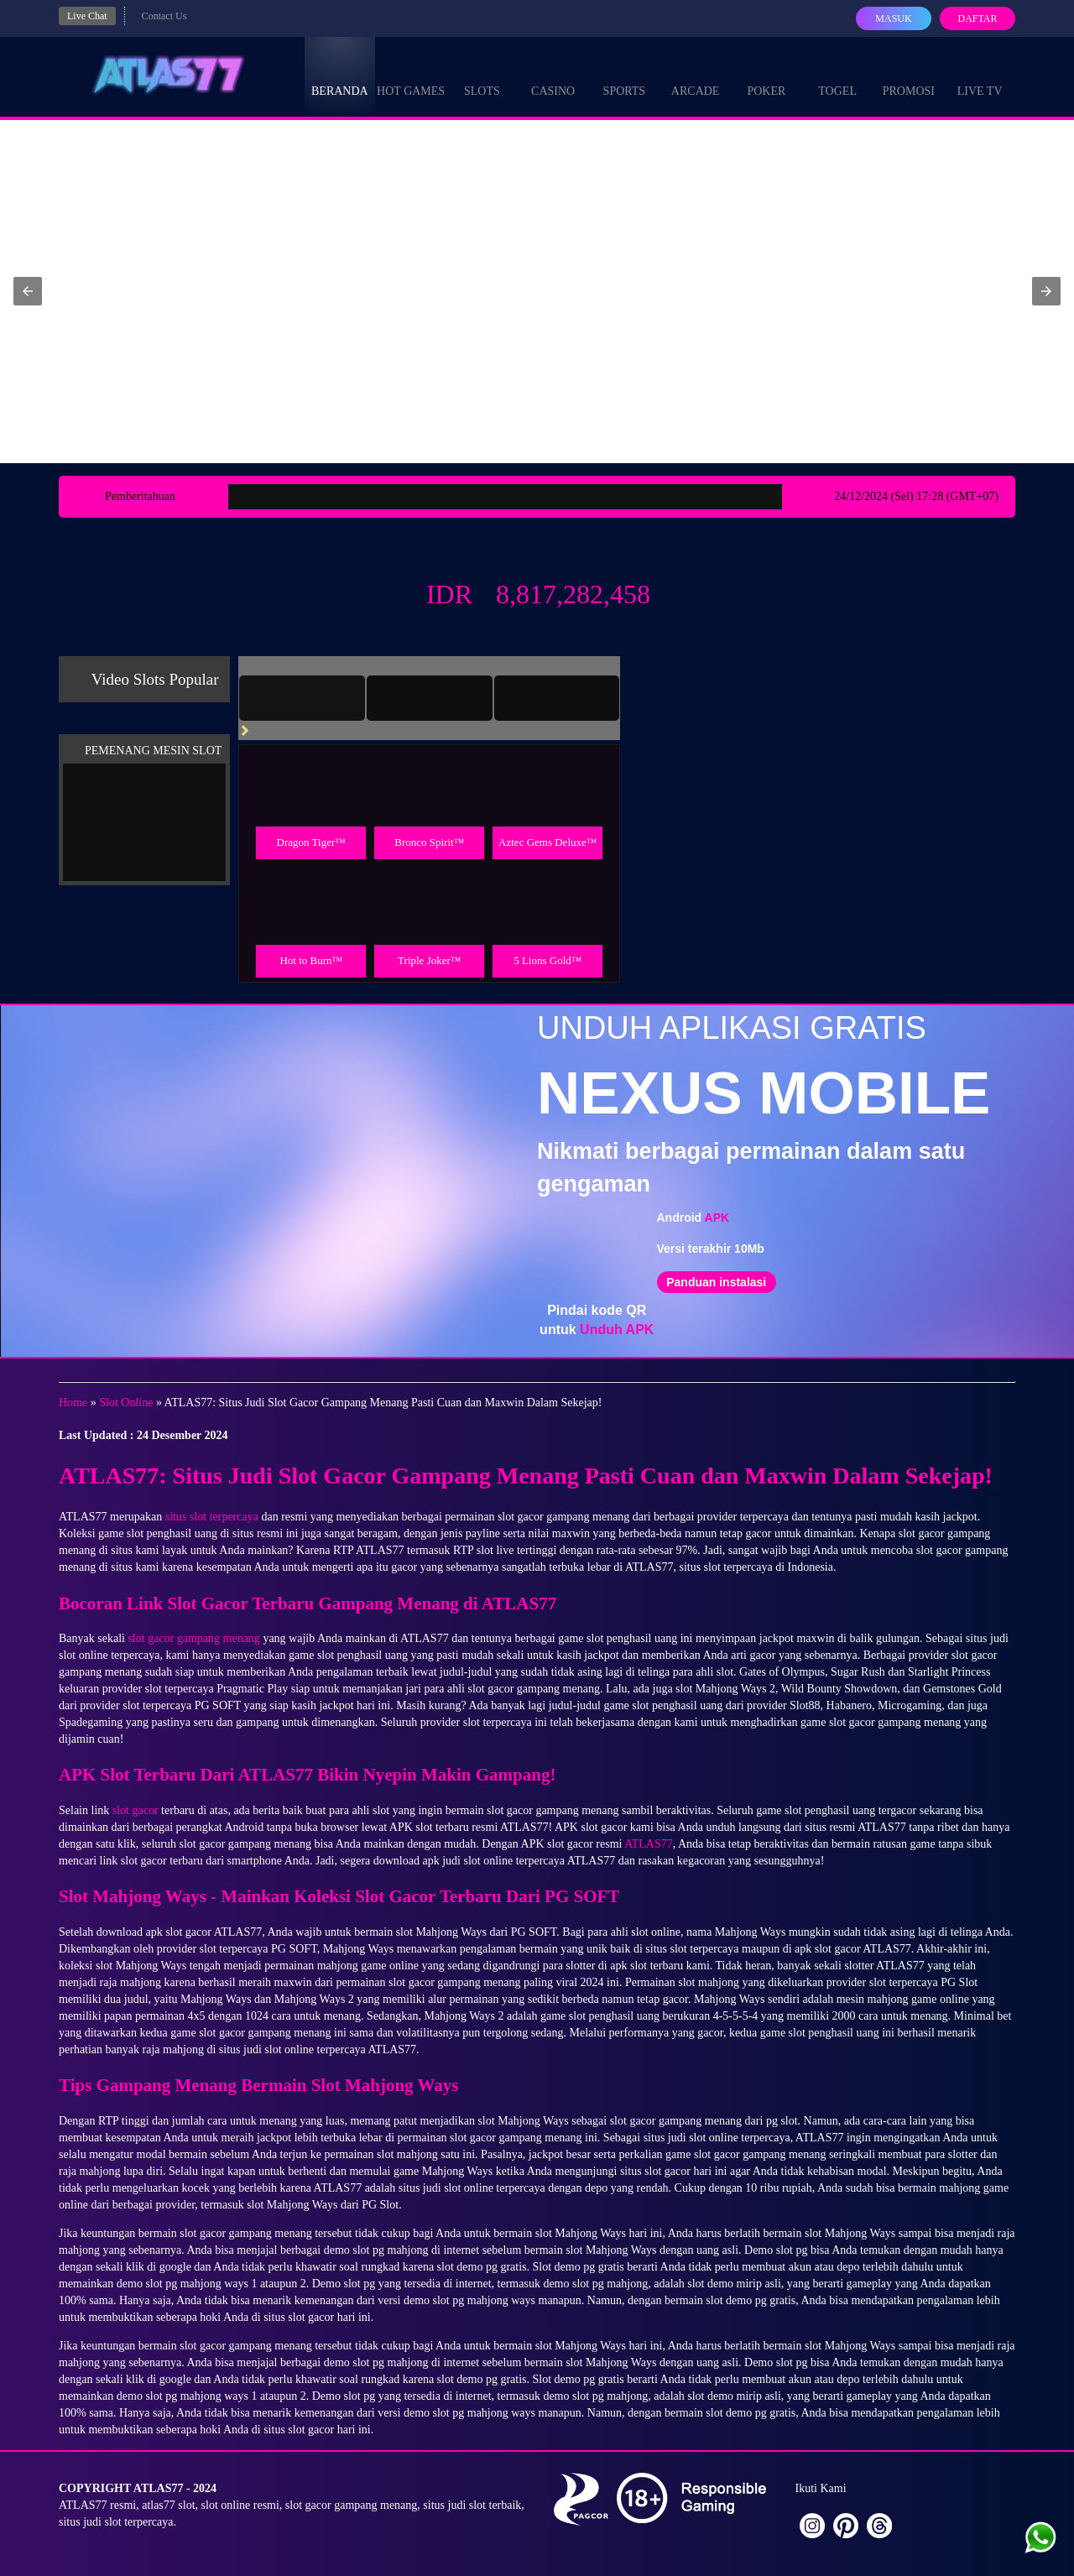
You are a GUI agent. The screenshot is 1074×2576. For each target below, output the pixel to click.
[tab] (302, 698)
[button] (27, 291)
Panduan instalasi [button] (716, 1282)
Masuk (893, 18)
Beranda (339, 75)
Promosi (909, 75)
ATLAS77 (648, 1844)
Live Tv (980, 75)
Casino (553, 75)
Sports (624, 75)
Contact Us (164, 16)
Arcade (695, 75)
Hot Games (411, 75)
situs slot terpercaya (211, 1516)
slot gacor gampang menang (193, 1638)
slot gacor (135, 1810)
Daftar (977, 18)
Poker (766, 75)
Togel (837, 75)
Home (73, 1402)
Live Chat (87, 16)
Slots (482, 75)
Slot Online (126, 1402)
